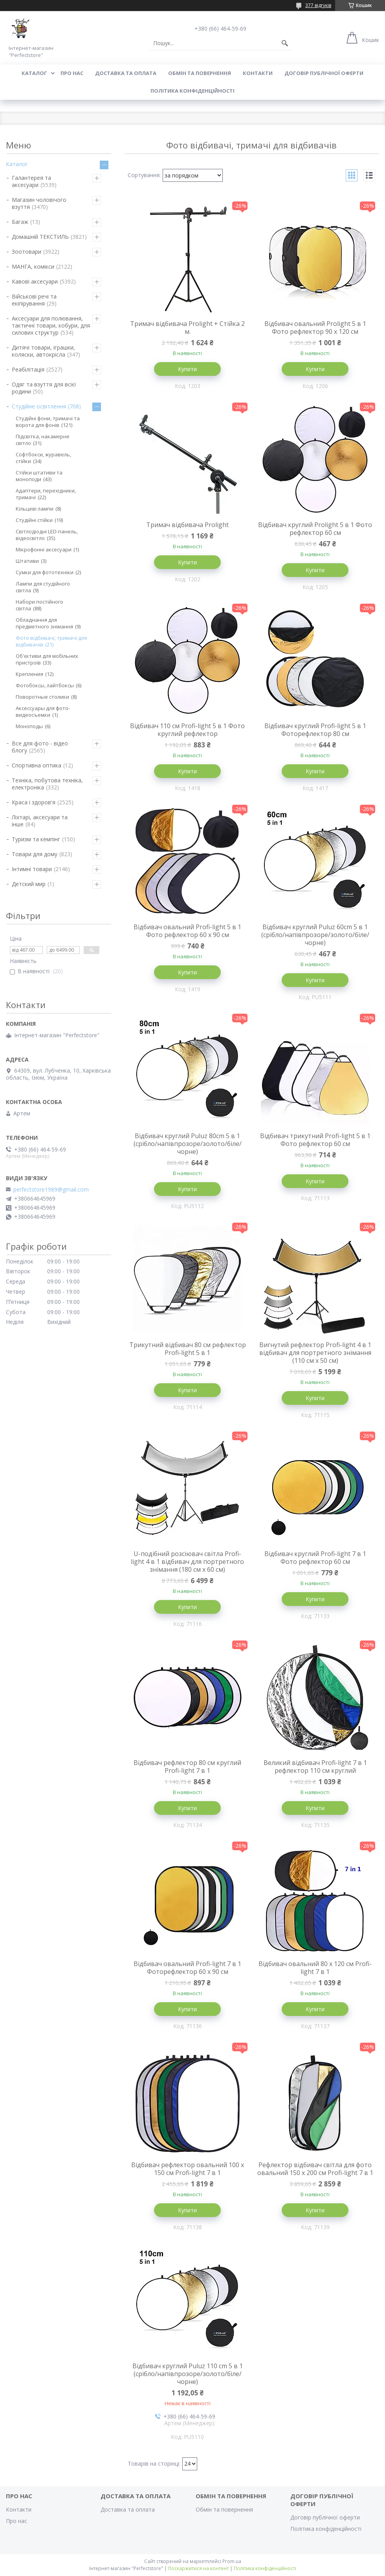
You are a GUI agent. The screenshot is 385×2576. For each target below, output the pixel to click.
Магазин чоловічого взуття (39, 203)
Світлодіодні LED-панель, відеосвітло (47, 535)
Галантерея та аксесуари (31, 181)
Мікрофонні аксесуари (44, 549)
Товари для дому (34, 854)
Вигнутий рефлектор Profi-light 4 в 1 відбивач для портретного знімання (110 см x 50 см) (315, 1352)
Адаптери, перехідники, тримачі (46, 494)
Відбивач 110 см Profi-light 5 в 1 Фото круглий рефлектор (187, 730)
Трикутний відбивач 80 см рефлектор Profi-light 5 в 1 (187, 1349)
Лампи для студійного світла (43, 587)
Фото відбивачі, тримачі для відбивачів (51, 641)
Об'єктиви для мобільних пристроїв (47, 659)
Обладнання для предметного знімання (44, 623)
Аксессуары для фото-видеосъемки (43, 711)
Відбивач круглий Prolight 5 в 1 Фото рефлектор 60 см (315, 528)
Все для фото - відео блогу (40, 747)
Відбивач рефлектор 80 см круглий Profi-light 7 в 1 (187, 1766)
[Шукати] (285, 43)
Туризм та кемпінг (36, 839)
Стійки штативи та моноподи (39, 476)
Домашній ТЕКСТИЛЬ (40, 236)
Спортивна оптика (36, 765)
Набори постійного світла (39, 605)
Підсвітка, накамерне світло (43, 440)
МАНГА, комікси (33, 266)
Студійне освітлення (39, 406)
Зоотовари (26, 251)
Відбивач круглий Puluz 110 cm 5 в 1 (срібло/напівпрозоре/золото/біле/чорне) (187, 2374)
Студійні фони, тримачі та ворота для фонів (48, 421)
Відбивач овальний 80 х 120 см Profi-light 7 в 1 (315, 1967)
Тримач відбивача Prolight (187, 525)
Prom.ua (231, 2561)
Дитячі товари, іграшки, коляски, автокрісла (43, 351)
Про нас (71, 73)
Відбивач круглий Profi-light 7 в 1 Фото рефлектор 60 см (315, 1557)
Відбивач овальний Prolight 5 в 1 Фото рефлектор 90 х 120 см (315, 327)
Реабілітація (28, 369)
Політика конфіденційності (192, 90)
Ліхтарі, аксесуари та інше (40, 820)
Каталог (34, 73)
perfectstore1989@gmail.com (51, 1189)
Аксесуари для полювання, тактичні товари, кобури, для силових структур (51, 325)
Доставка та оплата (125, 73)
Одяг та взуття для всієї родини (44, 388)
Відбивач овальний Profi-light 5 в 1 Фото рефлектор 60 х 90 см (187, 931)
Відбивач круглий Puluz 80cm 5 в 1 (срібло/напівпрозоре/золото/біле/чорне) (188, 1143)
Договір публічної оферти (323, 73)
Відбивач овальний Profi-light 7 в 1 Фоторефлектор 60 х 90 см (187, 1967)
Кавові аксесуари (35, 281)
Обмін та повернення (199, 73)
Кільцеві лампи (34, 508)
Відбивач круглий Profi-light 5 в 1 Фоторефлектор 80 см (315, 730)
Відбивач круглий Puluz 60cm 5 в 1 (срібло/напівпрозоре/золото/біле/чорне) (315, 935)
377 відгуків (318, 5)
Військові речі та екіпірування (34, 300)
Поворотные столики (42, 696)
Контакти (258, 73)
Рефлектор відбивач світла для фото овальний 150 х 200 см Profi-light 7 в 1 (315, 2169)
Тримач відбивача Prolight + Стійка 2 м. (187, 327)
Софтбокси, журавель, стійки (43, 458)
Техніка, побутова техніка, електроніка (47, 783)
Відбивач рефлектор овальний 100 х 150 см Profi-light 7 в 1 (187, 2169)
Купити (187, 369)
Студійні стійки (34, 520)
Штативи (27, 560)
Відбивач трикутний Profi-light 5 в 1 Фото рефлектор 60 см (315, 1140)
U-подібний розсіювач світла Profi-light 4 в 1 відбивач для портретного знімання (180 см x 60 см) (187, 1561)
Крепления (29, 673)
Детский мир (29, 884)
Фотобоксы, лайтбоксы (45, 685)
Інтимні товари (32, 869)
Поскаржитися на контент (198, 2568)
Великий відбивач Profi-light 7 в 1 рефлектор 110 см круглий (315, 1766)
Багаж (20, 221)
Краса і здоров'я (33, 802)
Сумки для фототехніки (44, 572)
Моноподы (29, 726)
